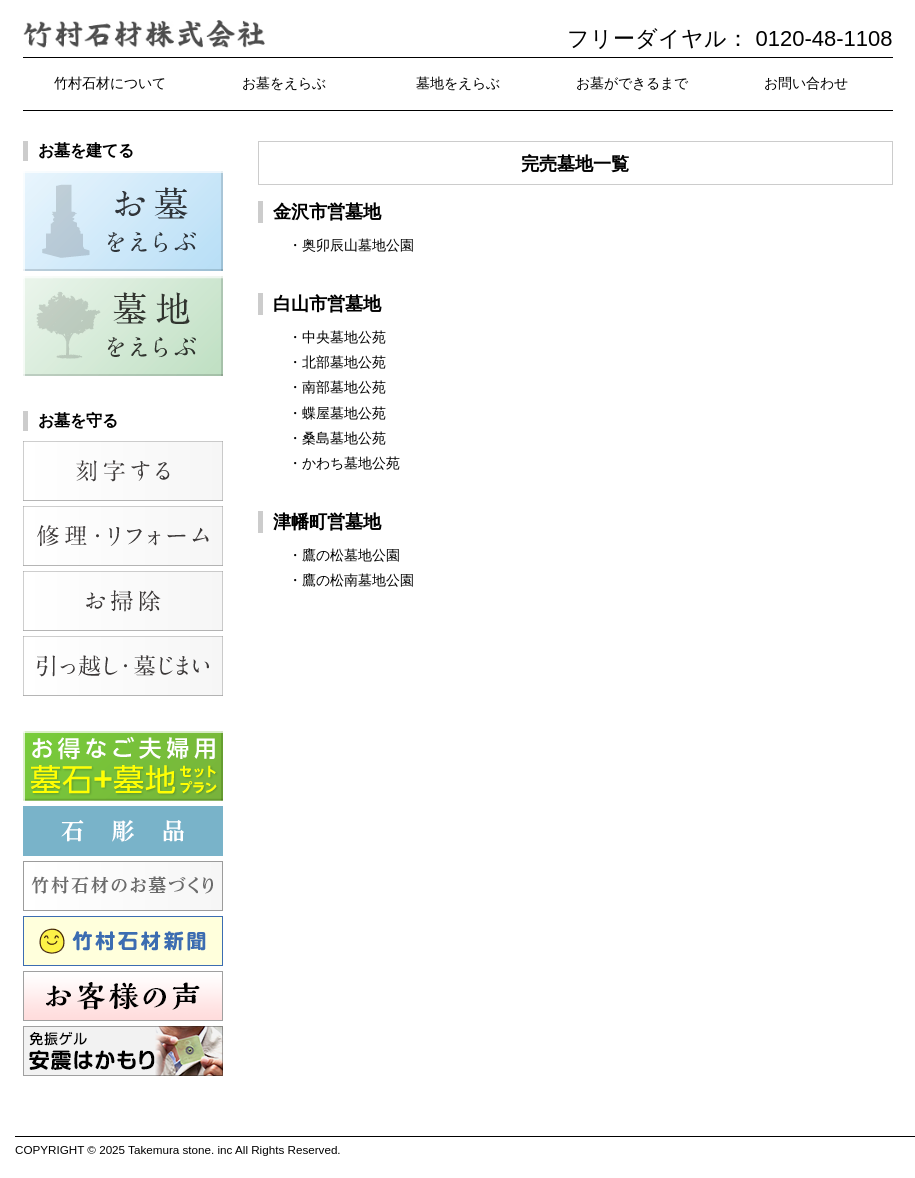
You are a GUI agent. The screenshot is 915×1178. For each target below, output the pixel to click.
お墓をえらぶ (284, 83)
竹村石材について (110, 83)
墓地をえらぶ (458, 83)
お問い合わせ (806, 83)
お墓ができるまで (632, 83)
